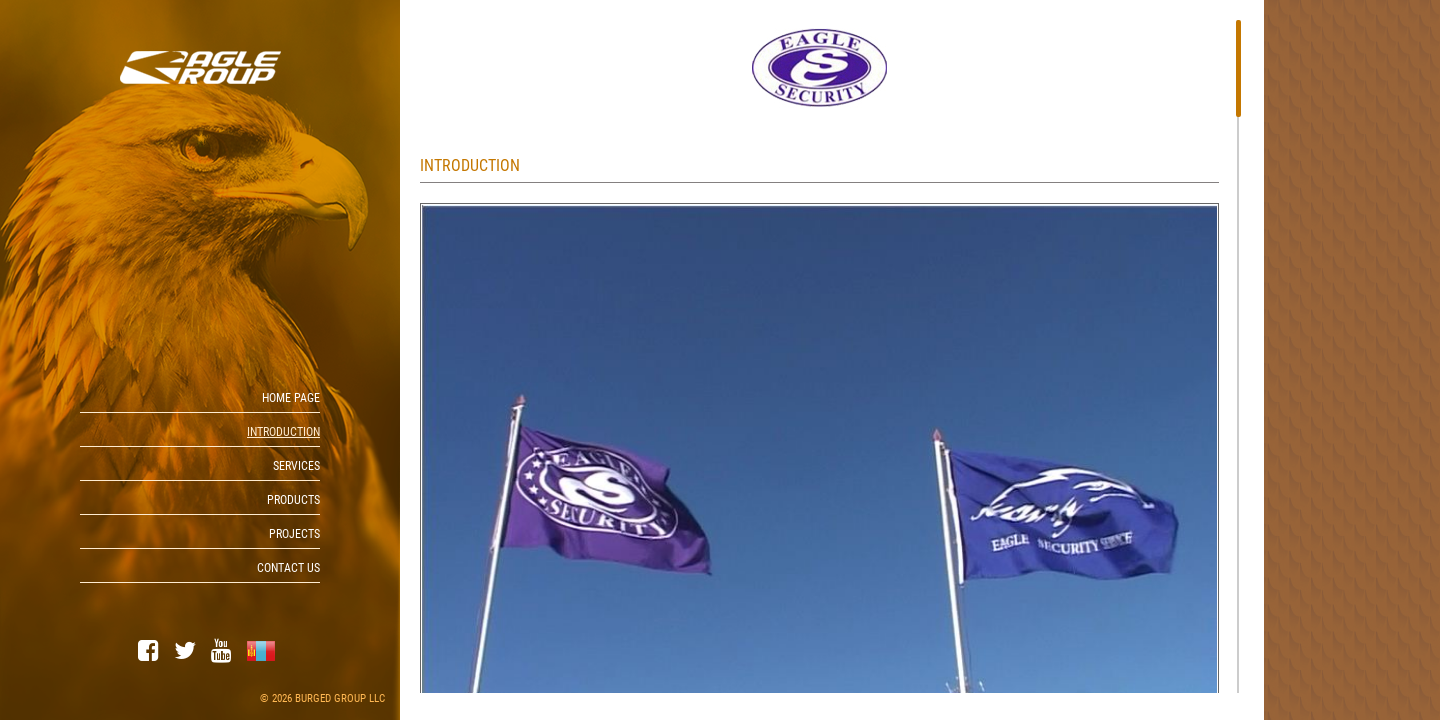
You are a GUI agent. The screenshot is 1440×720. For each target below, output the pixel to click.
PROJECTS (294, 534)
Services (296, 466)
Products (293, 500)
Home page (291, 398)
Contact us (288, 568)
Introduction (283, 432)
